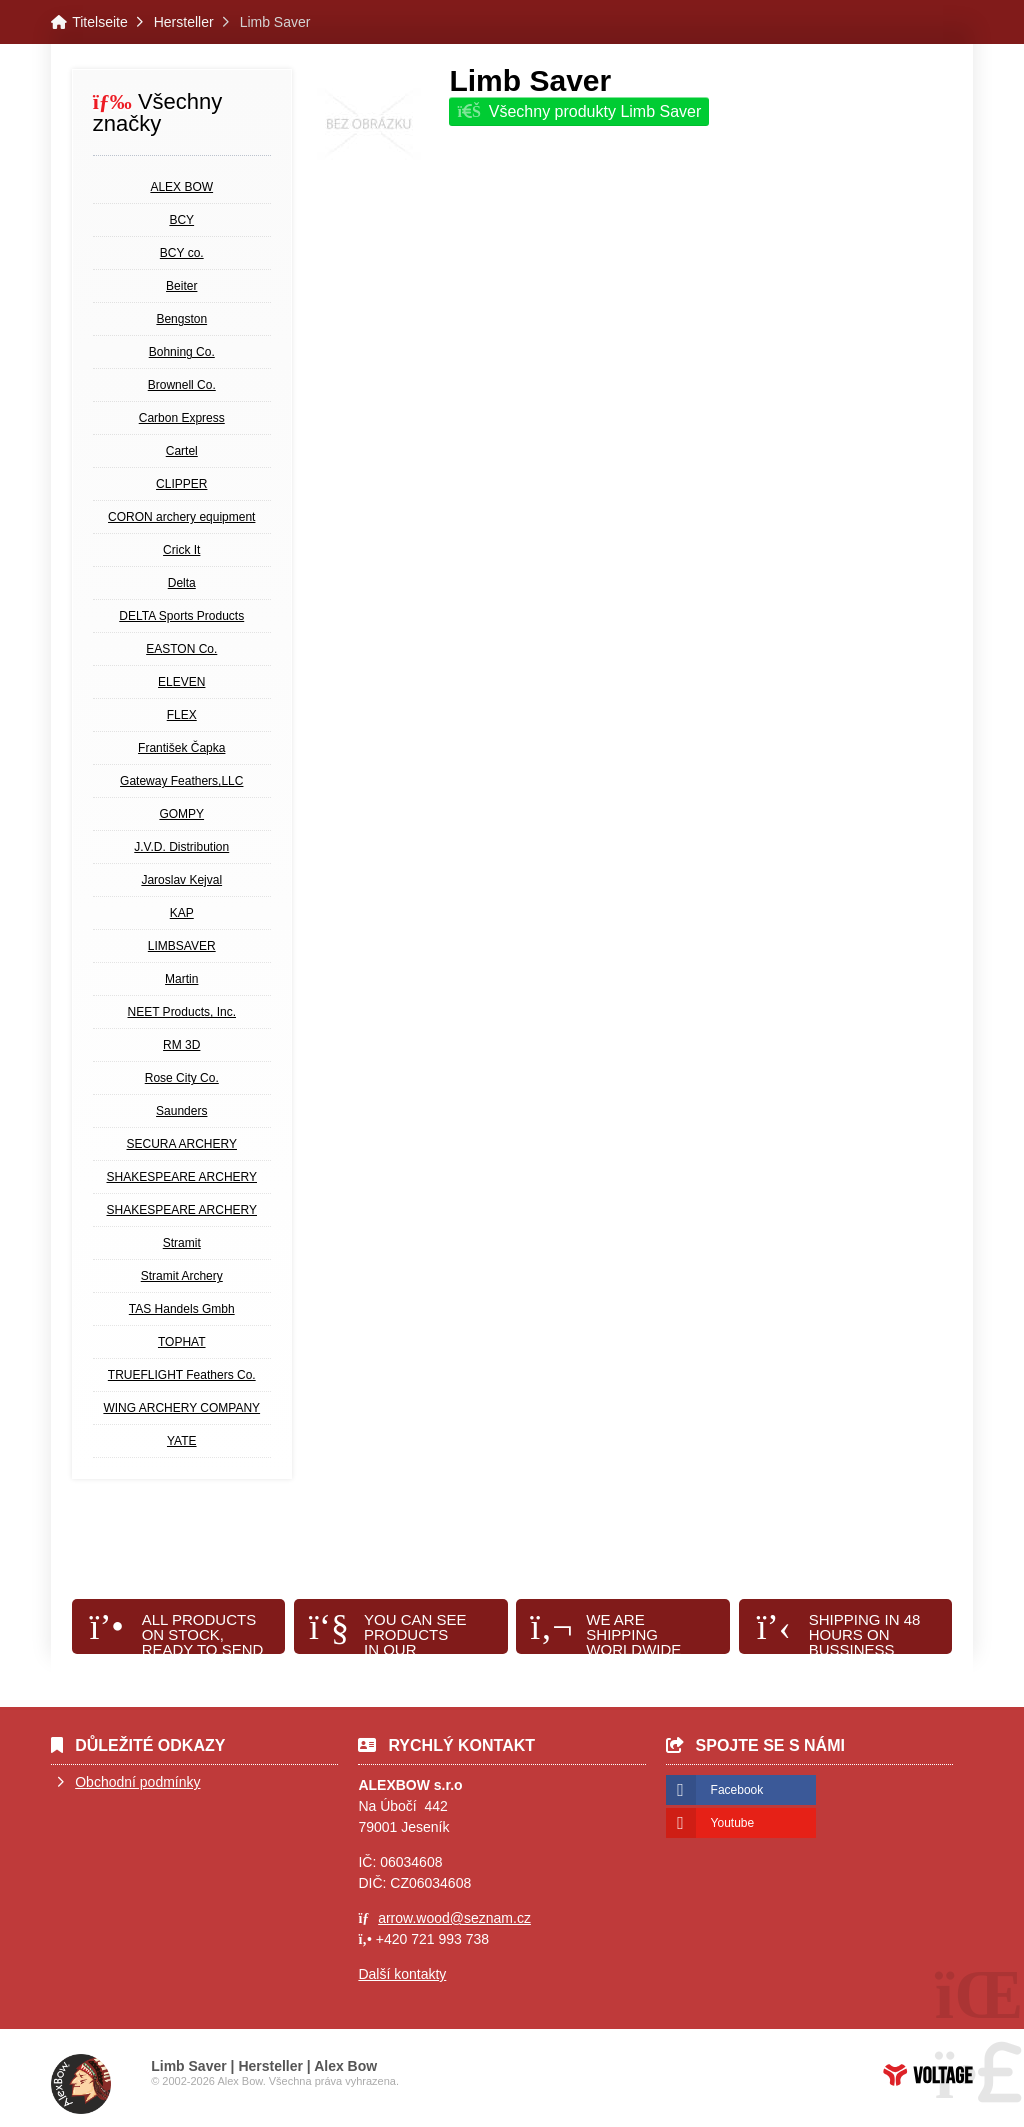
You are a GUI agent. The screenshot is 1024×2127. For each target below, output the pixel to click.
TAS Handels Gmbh (182, 1309)
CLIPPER (181, 484)
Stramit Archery (182, 1276)
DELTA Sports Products (181, 616)
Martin (181, 979)
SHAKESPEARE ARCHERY (182, 1177)
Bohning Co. (182, 352)
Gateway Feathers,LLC (181, 781)
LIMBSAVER (182, 946)
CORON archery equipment (181, 517)
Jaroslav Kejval (181, 880)
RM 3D (181, 1045)
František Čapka (181, 748)
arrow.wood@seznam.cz (454, 1918)
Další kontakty (402, 1974)
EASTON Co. (181, 649)
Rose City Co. (182, 1078)
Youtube (733, 1823)
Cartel (182, 451)
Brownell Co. (182, 385)
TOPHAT (182, 1342)
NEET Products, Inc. (182, 1012)
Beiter (181, 286)
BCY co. (182, 253)
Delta (182, 583)
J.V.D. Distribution (181, 847)
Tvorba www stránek (928, 2075)
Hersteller (184, 22)
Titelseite (100, 22)
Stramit (182, 1243)
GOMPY (181, 814)
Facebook (737, 1790)
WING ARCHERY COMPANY (181, 1408)
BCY (181, 220)
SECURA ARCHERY (182, 1144)
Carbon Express (182, 418)
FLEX (182, 715)
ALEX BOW (181, 187)
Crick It (181, 550)
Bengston (181, 319)
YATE (182, 1441)
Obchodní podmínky (137, 1782)
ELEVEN (181, 682)
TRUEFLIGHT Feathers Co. (182, 1375)
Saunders (181, 1111)
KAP (182, 913)
